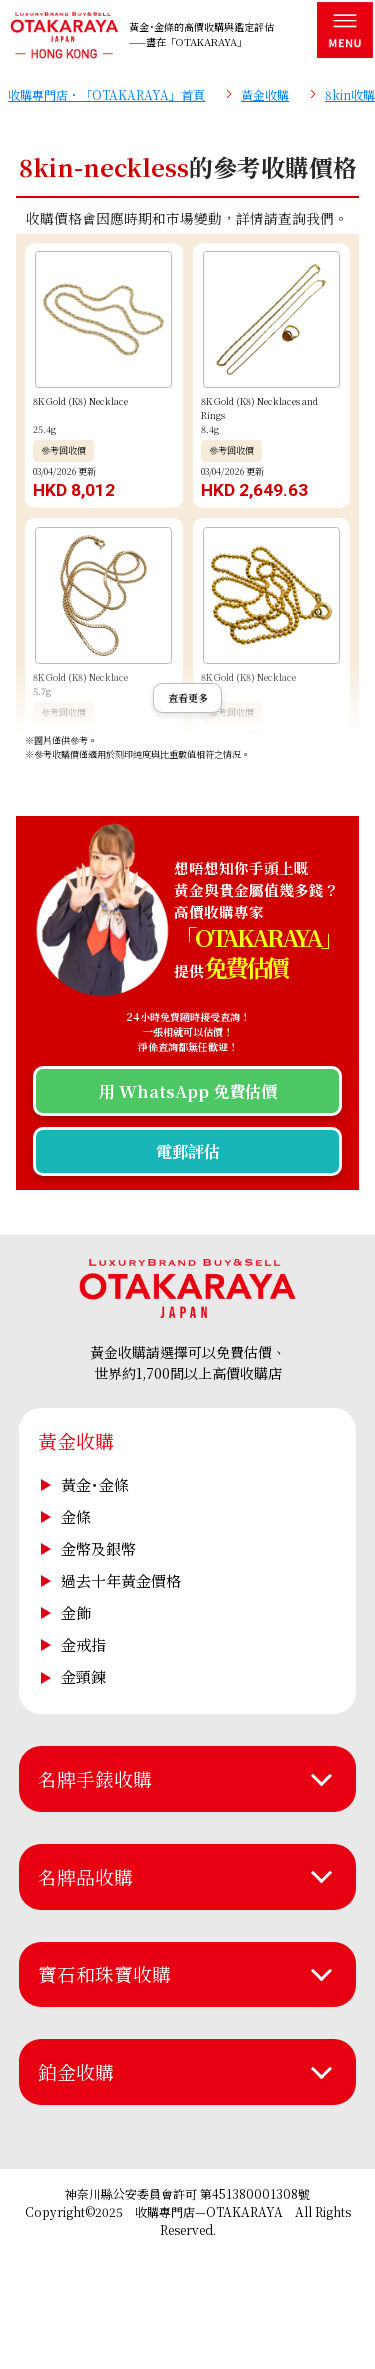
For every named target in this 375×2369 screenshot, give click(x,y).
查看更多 (188, 697)
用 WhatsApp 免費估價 (188, 1091)
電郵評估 (188, 1151)
